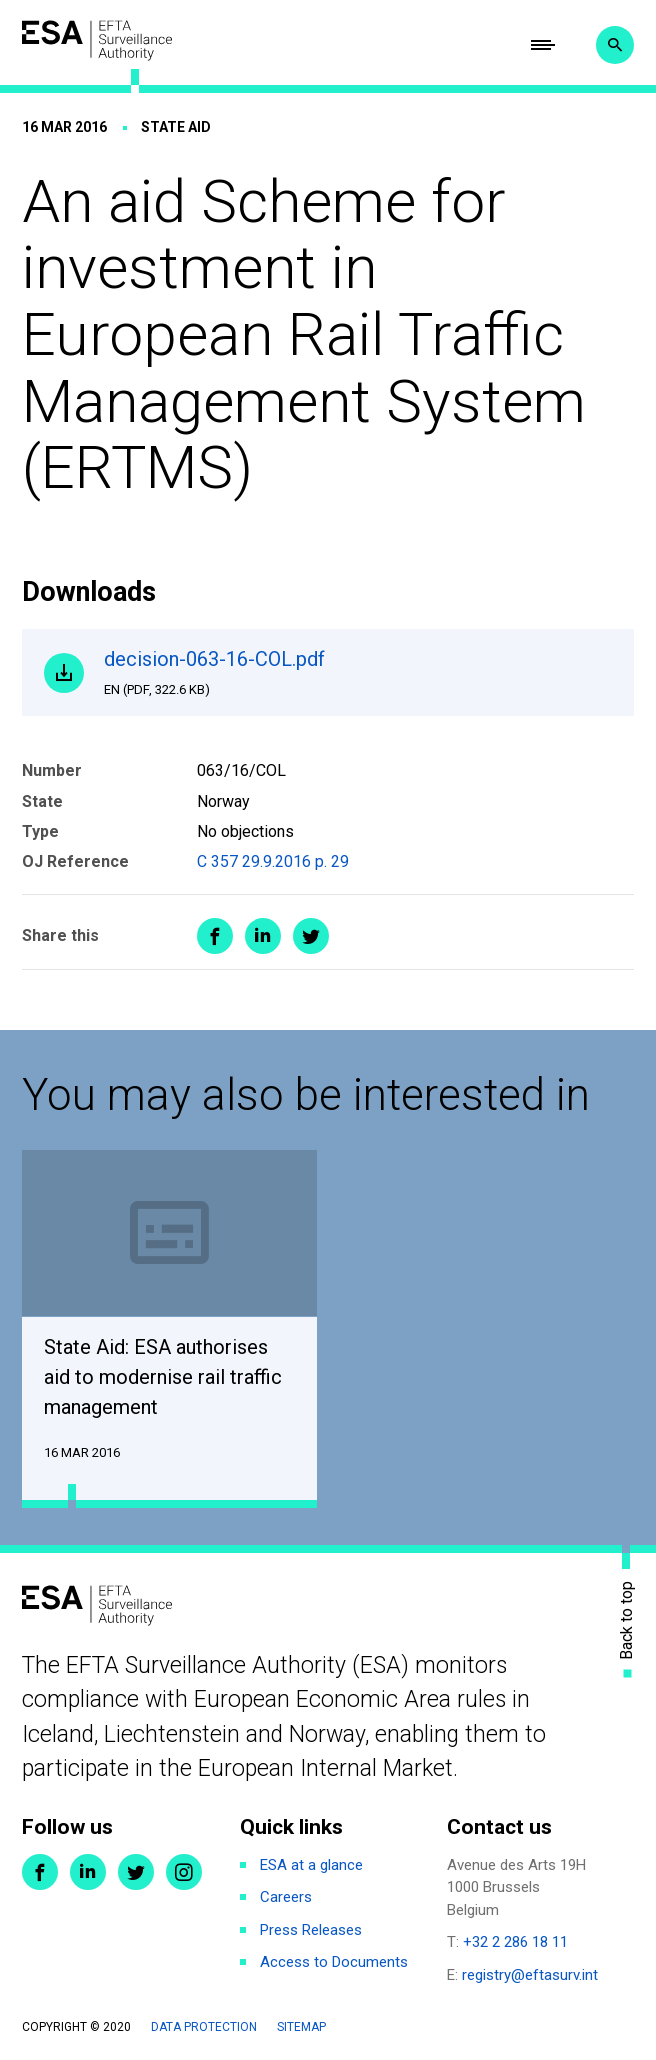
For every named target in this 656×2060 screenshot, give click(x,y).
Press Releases (311, 1930)
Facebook (40, 1872)
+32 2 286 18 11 (515, 1942)
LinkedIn (88, 1872)
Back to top (627, 1619)
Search (615, 45)
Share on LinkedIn (263, 936)
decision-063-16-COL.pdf (357, 673)
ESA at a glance (311, 1865)
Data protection (204, 2027)
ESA (97, 40)
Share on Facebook (215, 936)
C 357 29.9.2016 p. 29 (273, 861)
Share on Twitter (311, 936)
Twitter (136, 1872)
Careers (286, 1897)
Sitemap (301, 2027)
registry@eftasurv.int (530, 1975)
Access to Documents (334, 1962)
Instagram (184, 1872)
